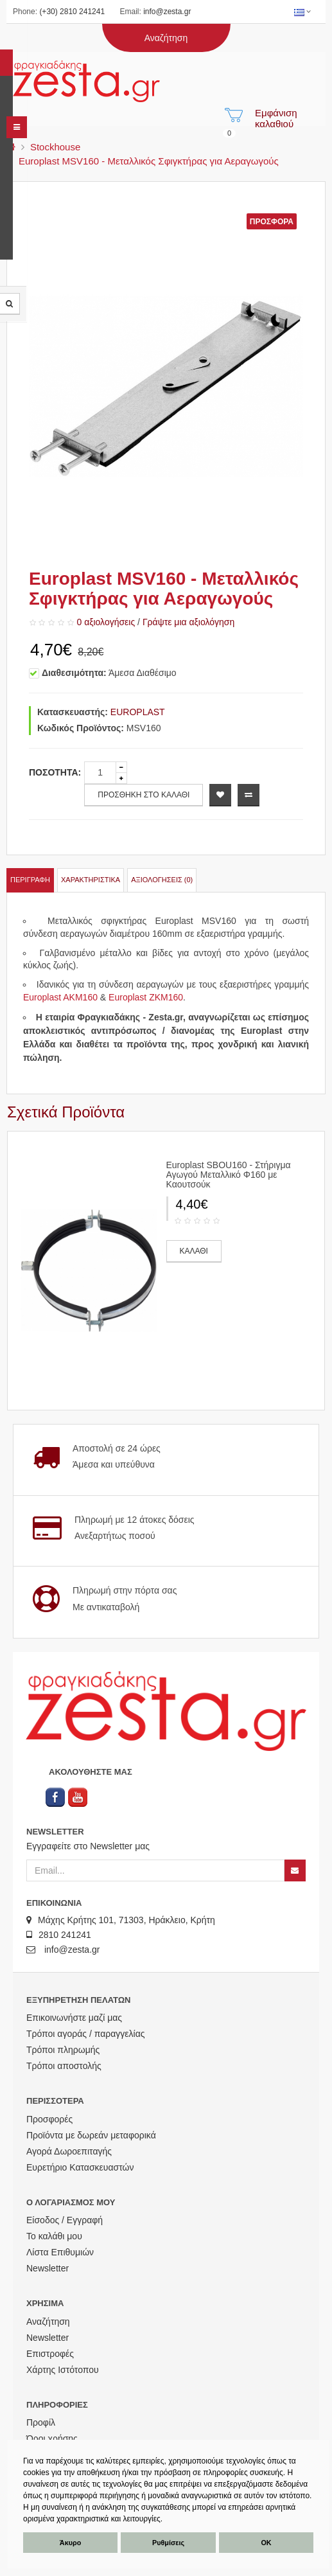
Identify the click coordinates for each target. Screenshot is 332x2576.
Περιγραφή (30, 880)
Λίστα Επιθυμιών (60, 2252)
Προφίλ (40, 2422)
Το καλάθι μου (54, 2236)
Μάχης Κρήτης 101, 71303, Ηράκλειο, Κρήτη (120, 1920)
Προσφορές (49, 2119)
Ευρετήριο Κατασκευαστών (80, 2167)
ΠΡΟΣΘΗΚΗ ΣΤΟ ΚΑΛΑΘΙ (143, 794)
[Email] (155, 1870)
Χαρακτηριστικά (90, 880)
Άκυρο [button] (70, 2542)
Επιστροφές (50, 2354)
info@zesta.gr (167, 11)
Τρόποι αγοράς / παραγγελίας (85, 2034)
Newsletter (47, 2268)
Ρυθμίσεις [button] (168, 2542)
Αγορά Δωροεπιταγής (69, 2151)
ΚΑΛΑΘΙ (194, 1251)
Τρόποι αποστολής (63, 2066)
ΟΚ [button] (266, 2542)
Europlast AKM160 (60, 997)
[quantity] (100, 772)
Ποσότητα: (55, 772)
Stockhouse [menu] (55, 146)
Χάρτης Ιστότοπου (62, 2370)
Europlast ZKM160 (146, 997)
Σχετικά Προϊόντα (66, 1112)
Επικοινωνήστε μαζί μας (74, 2017)
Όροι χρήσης (52, 2438)
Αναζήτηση (48, 2321)
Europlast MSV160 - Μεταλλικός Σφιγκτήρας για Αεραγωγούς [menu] (149, 160)
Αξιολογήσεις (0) (162, 880)
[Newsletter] (295, 1870)
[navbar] (16, 127)
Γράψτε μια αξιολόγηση (188, 622)
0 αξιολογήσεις (105, 622)
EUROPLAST (137, 712)
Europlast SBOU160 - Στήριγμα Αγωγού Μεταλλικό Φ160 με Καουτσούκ (228, 1175)
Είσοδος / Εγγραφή (64, 2220)
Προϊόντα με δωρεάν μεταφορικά (91, 2135)
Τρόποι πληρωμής (63, 2050)
